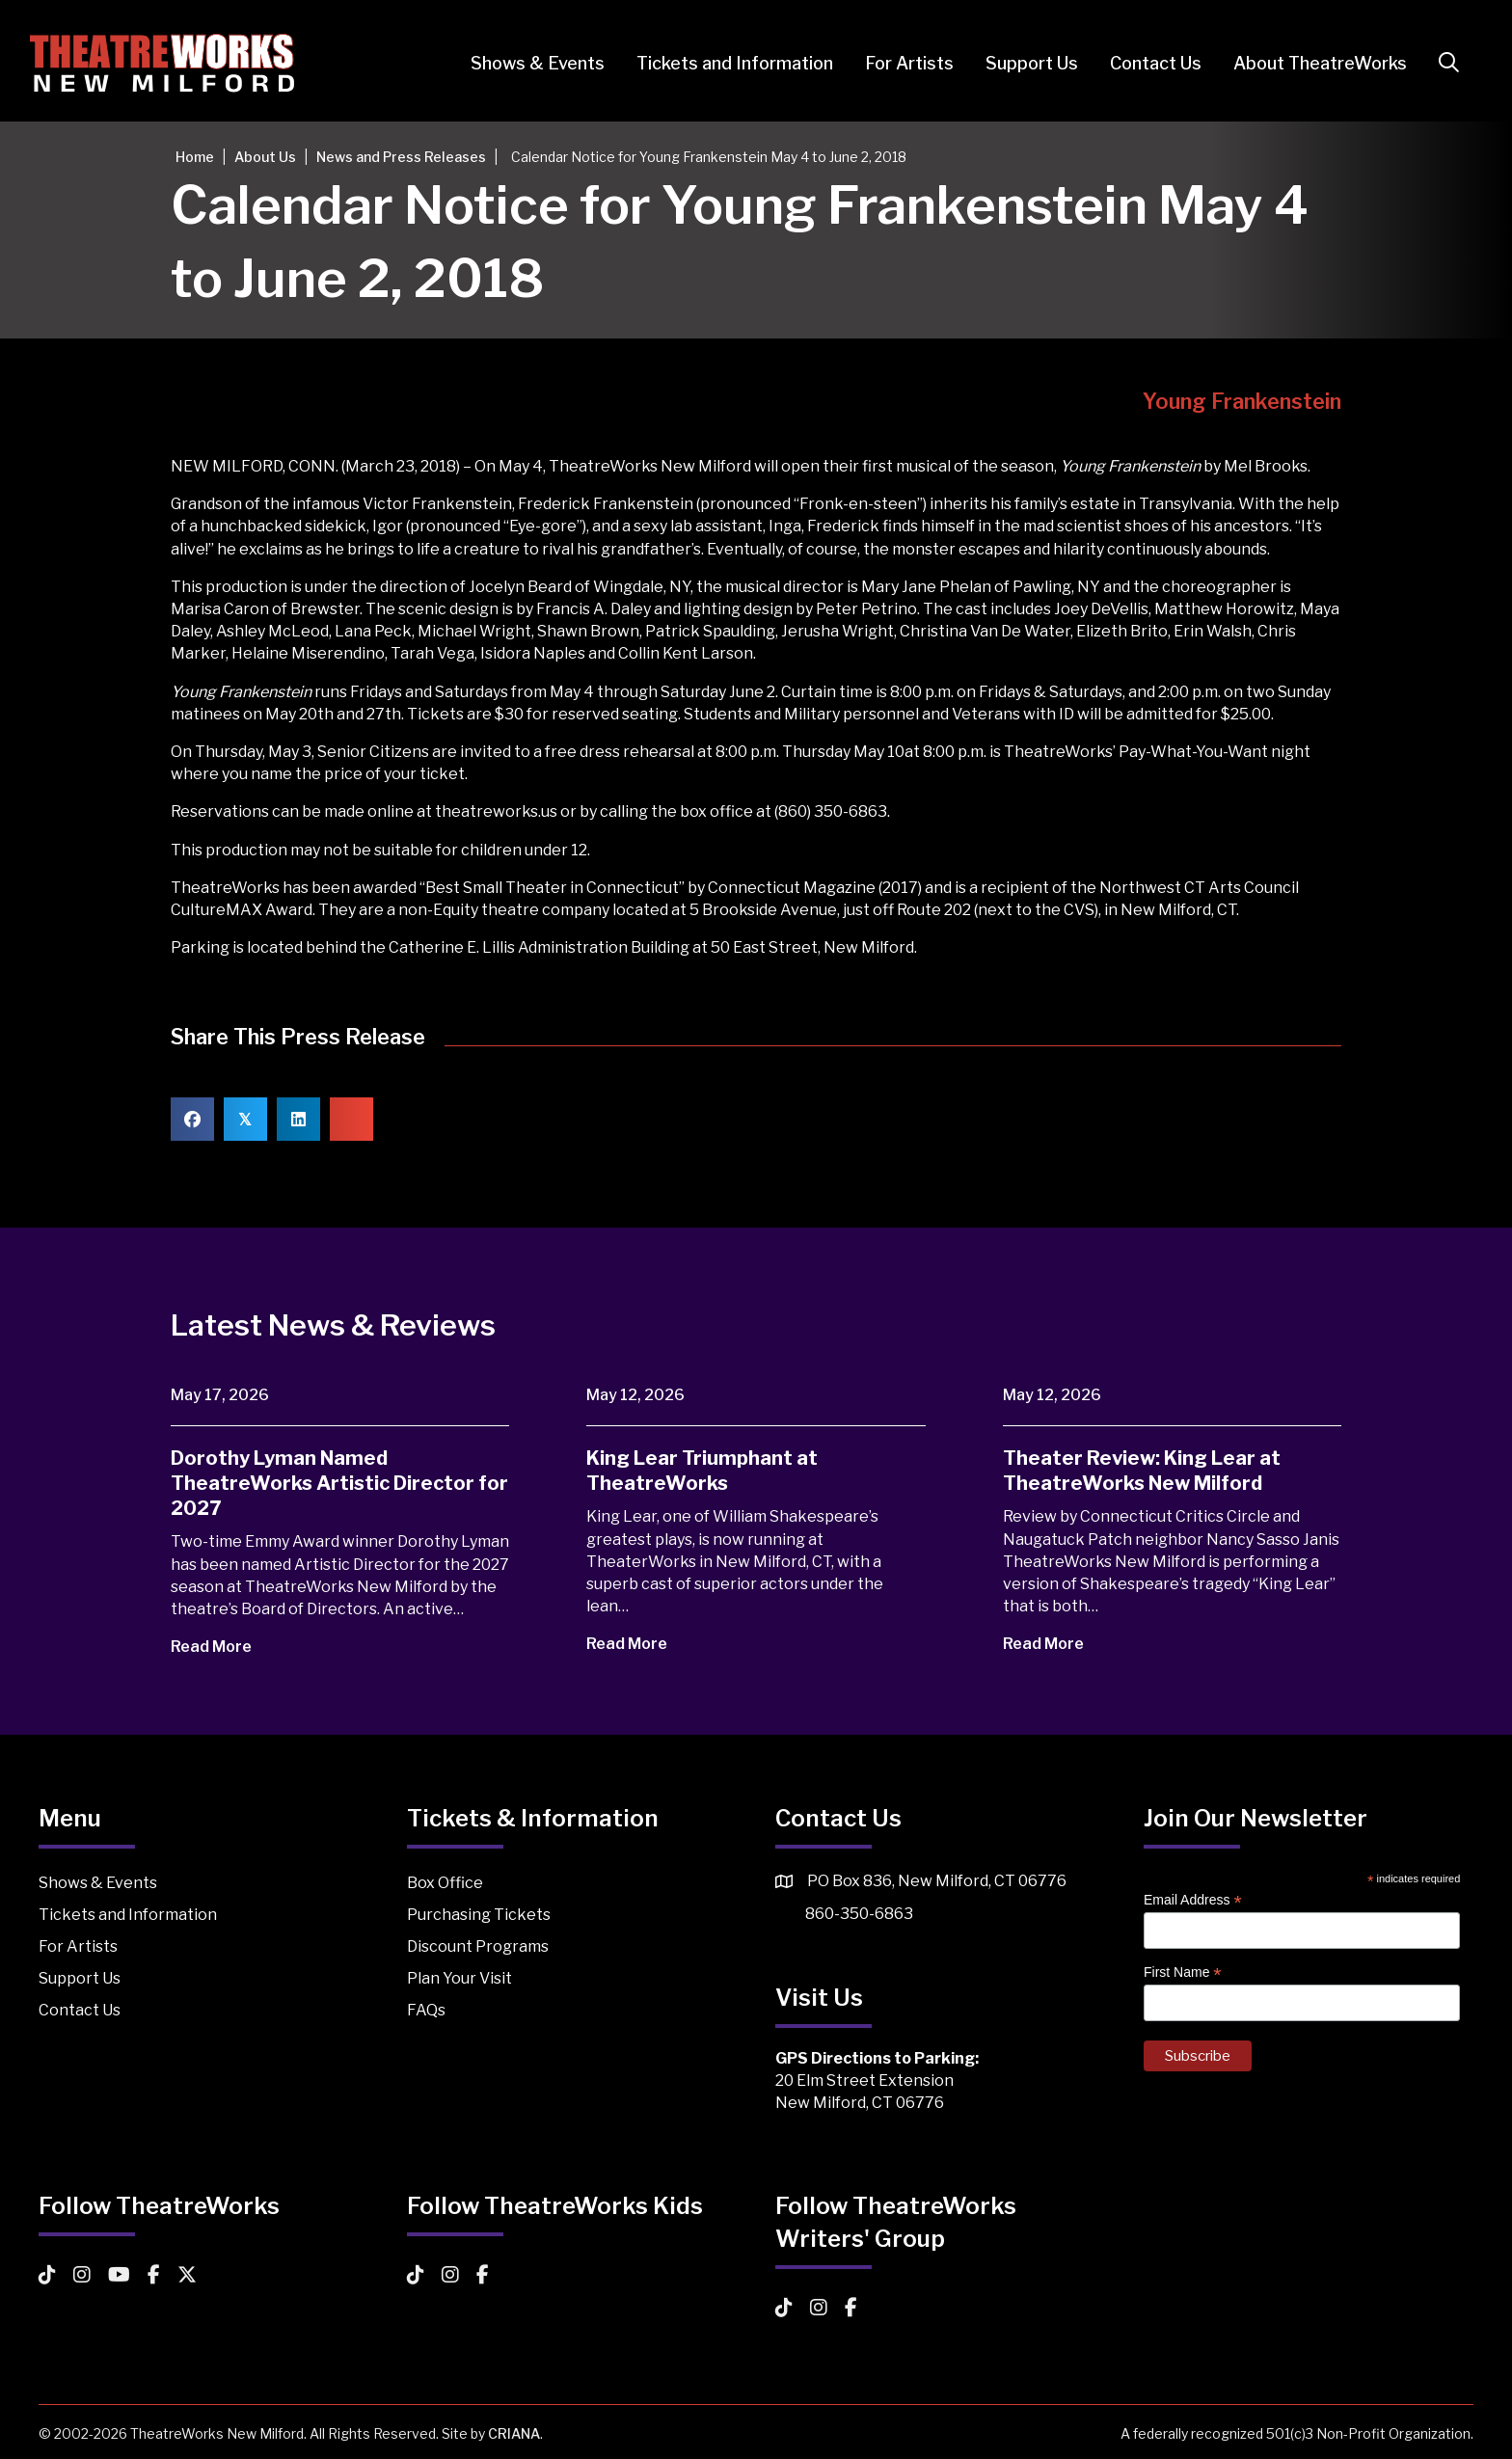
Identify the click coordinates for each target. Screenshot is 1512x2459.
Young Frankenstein (1242, 401)
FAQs (426, 2010)
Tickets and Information (726, 63)
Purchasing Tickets (479, 1914)
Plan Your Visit (459, 1978)
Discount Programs (478, 1946)
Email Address (1193, 1900)
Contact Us (1147, 63)
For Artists (900, 63)
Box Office (445, 1883)
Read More (224, 1646)
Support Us (1023, 63)
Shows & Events (529, 63)
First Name (1183, 1972)
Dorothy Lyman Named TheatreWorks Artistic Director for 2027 (339, 1483)
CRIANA (514, 2433)
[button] (1444, 63)
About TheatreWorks (1311, 63)
